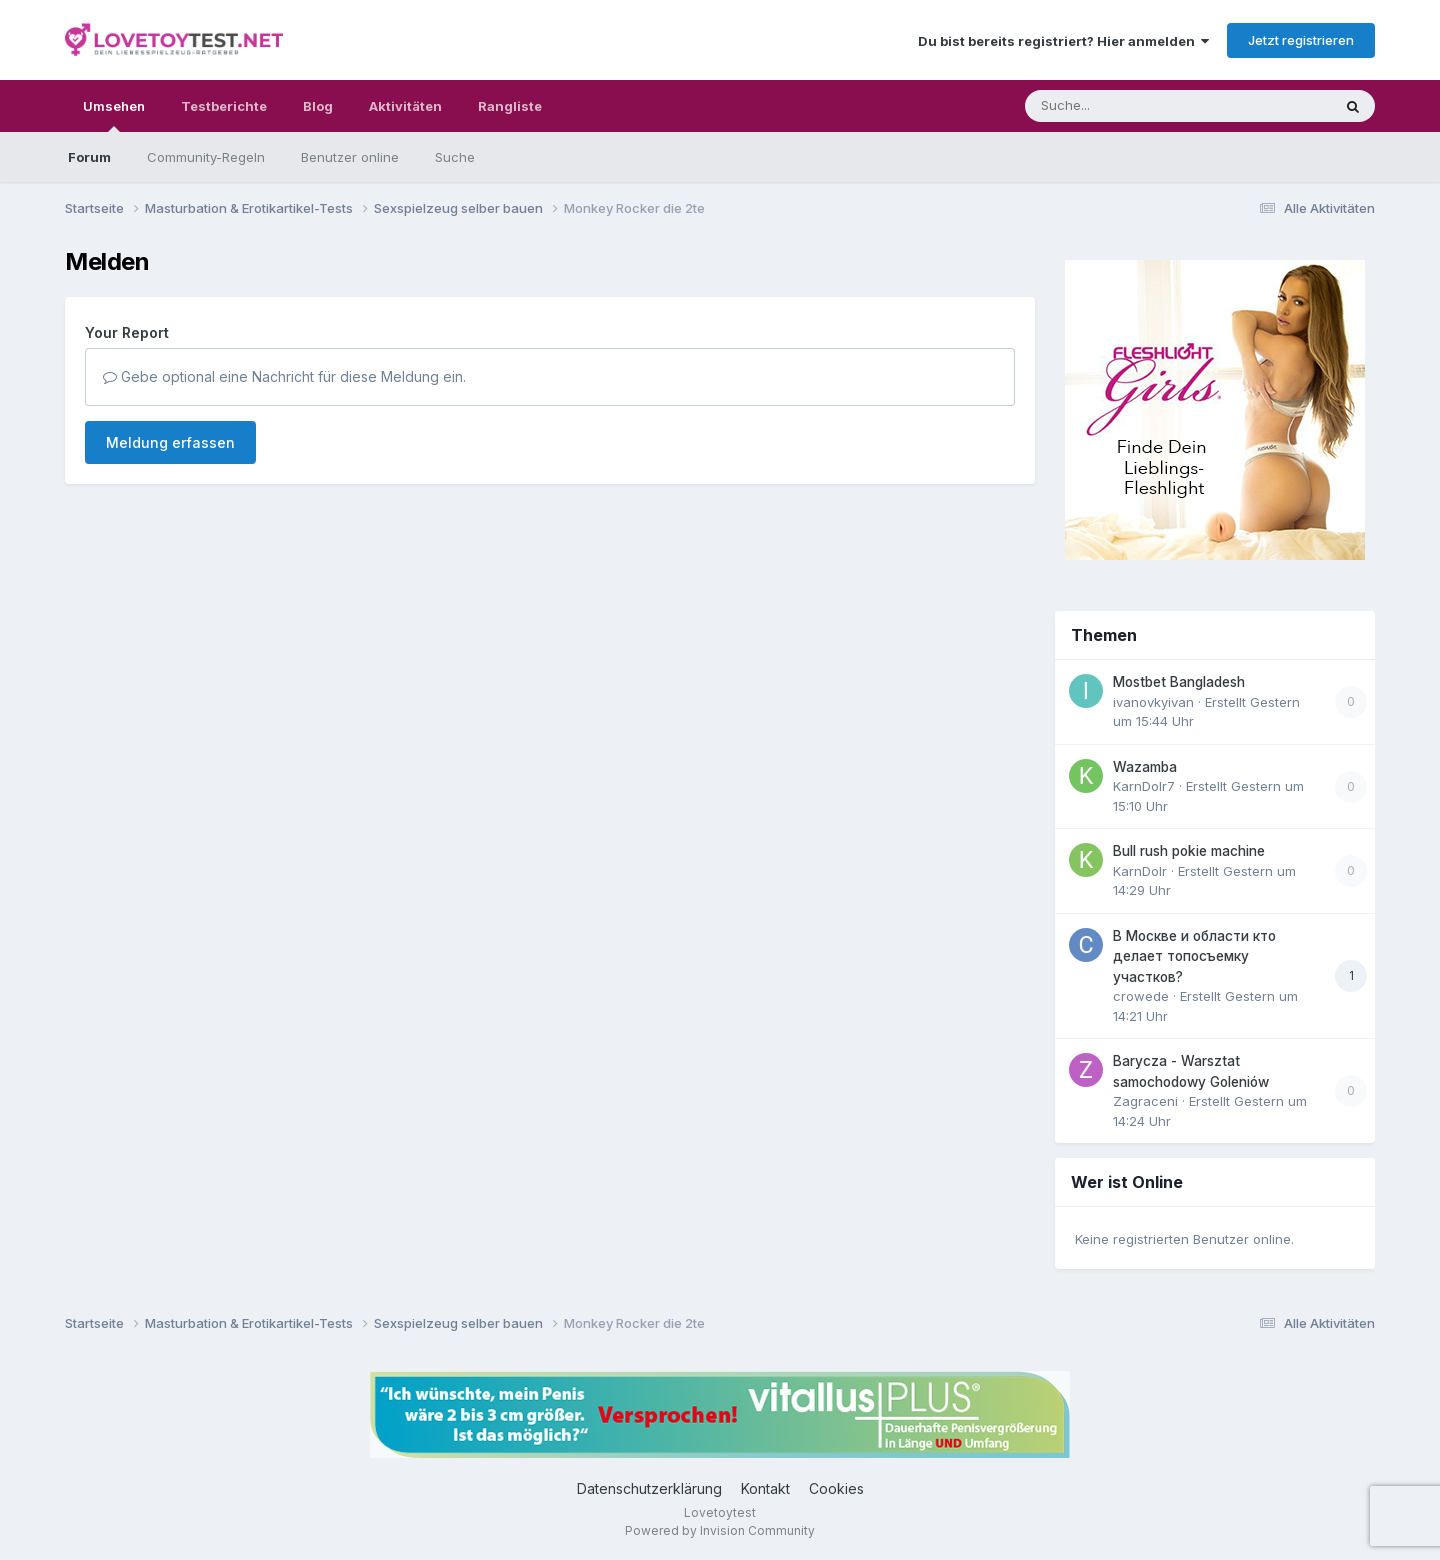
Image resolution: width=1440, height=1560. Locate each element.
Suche (455, 157)
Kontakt (765, 1488)
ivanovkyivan (1153, 702)
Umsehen (114, 115)
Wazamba (1145, 767)
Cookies (836, 1488)
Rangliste (510, 106)
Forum (89, 157)
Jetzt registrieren (1301, 40)
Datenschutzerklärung (649, 1488)
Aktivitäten (405, 106)
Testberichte (224, 106)
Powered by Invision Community (720, 1530)
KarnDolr (1140, 871)
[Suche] (1137, 106)
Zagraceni (1145, 1101)
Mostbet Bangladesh (1179, 682)
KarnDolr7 (1144, 786)
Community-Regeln (206, 157)
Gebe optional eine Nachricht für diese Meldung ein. (284, 376)
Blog (318, 106)
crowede (1141, 996)
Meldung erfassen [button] (170, 442)
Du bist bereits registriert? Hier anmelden (1063, 41)
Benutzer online (350, 157)
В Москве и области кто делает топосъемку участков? (1194, 956)
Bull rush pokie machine (1189, 851)
